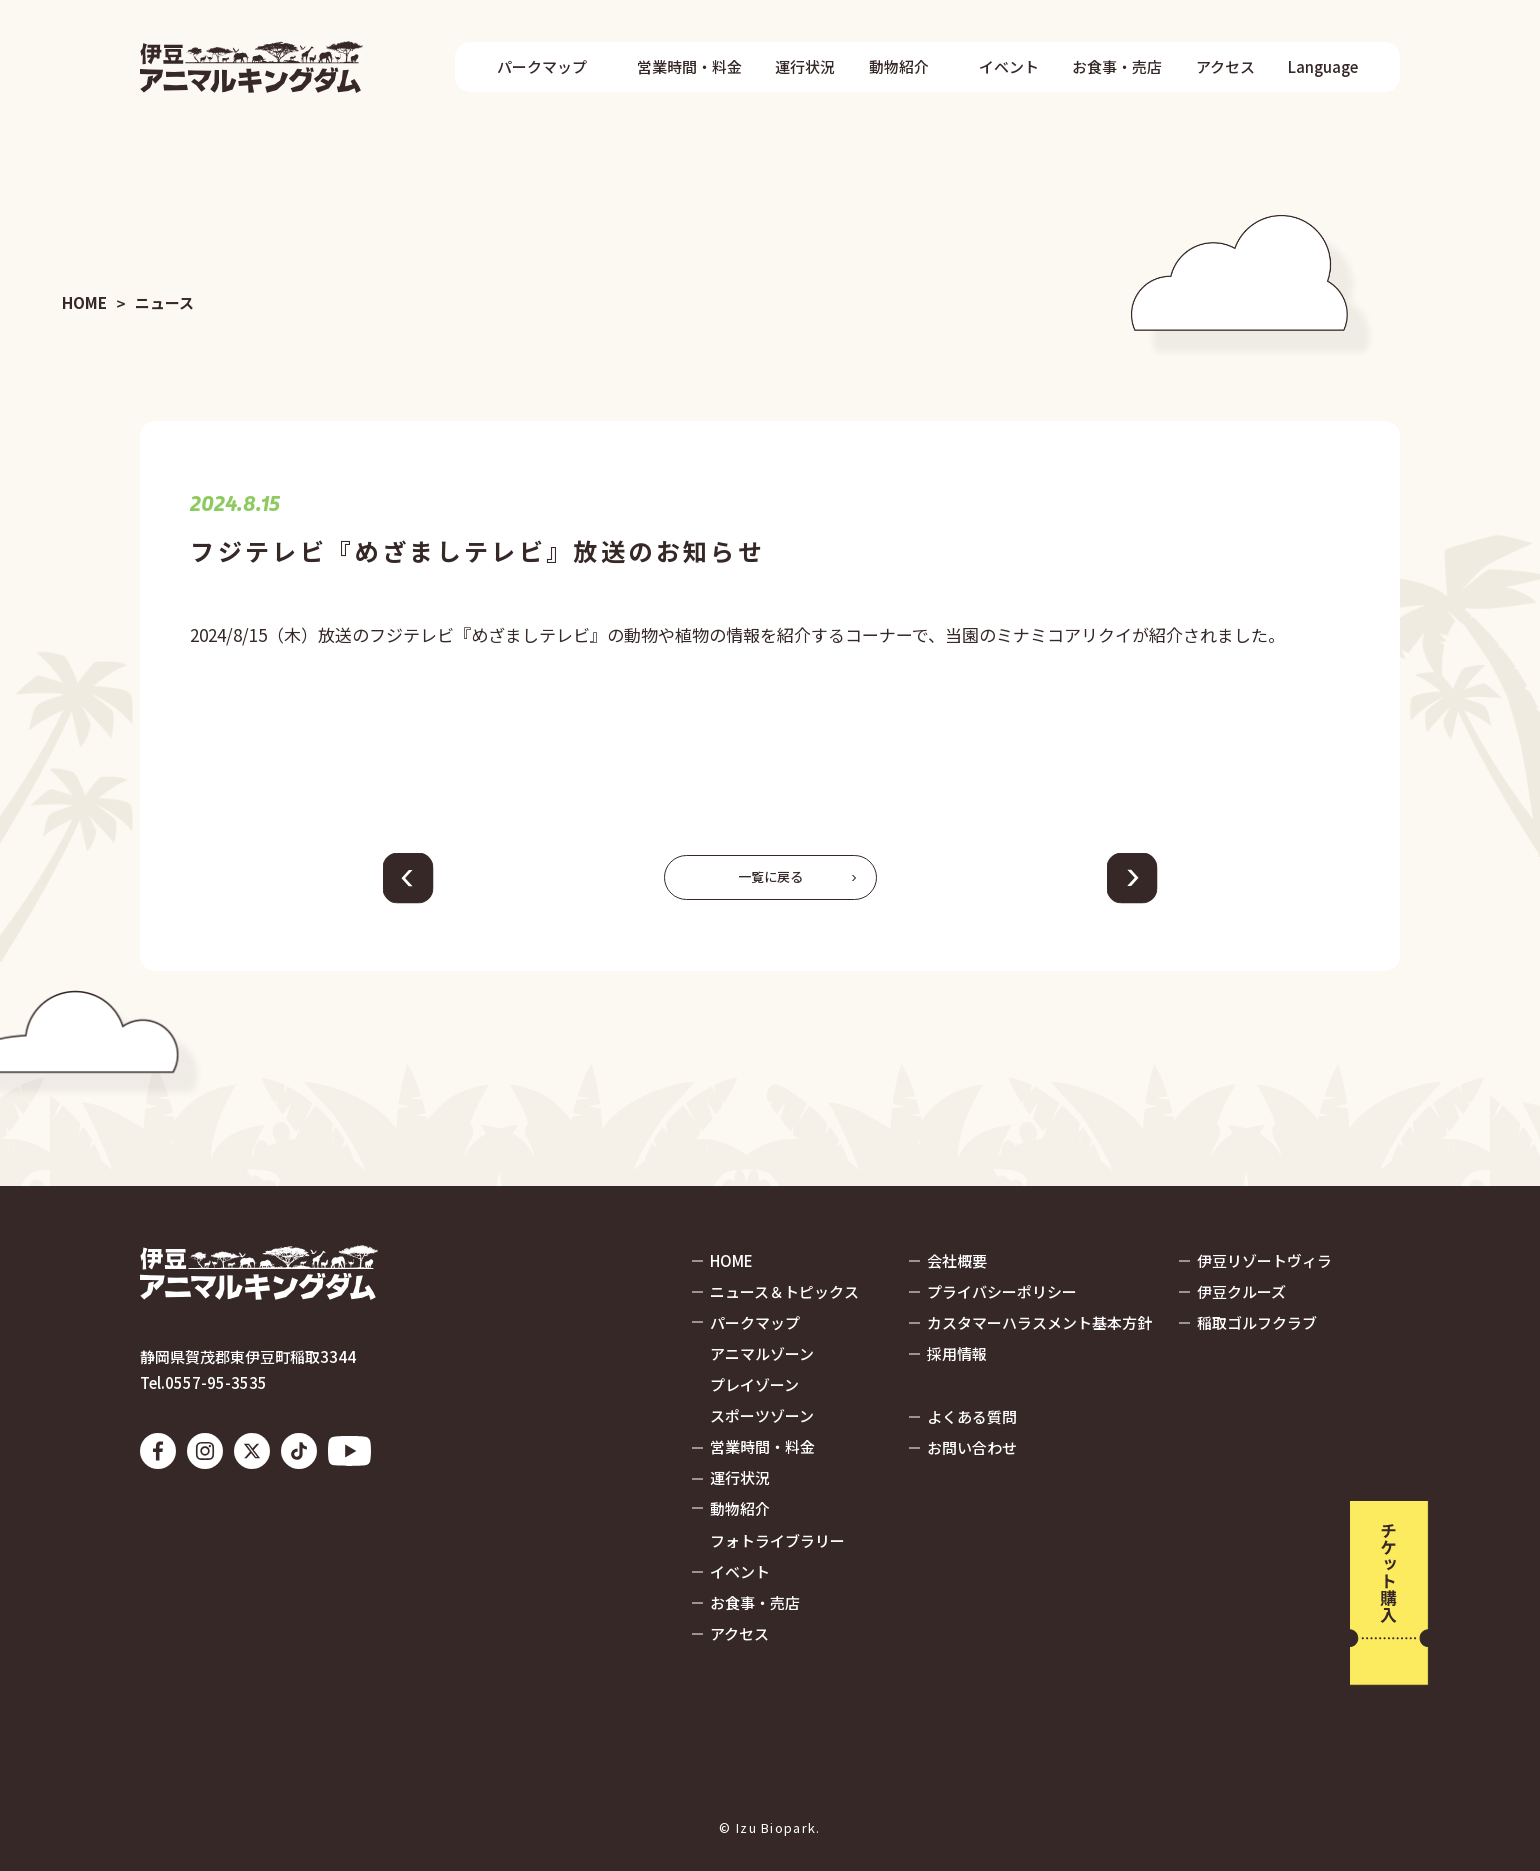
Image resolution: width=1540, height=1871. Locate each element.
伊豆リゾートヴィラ (1264, 1260)
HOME (84, 303)
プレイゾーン (754, 1384)
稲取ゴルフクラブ (1257, 1322)
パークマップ (542, 66)
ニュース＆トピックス (784, 1291)
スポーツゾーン (762, 1415)
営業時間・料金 (689, 66)
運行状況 (805, 66)
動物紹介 (899, 66)
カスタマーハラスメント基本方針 (1039, 1322)
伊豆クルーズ (1241, 1291)
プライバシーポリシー (1002, 1291)
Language (1323, 66)
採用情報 (957, 1353)
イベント (1009, 66)
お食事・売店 (1117, 66)
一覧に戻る (770, 876)
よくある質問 (972, 1416)
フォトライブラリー (777, 1540)
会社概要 (957, 1260)
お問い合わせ (972, 1447)
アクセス (1225, 66)
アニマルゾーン (762, 1353)
